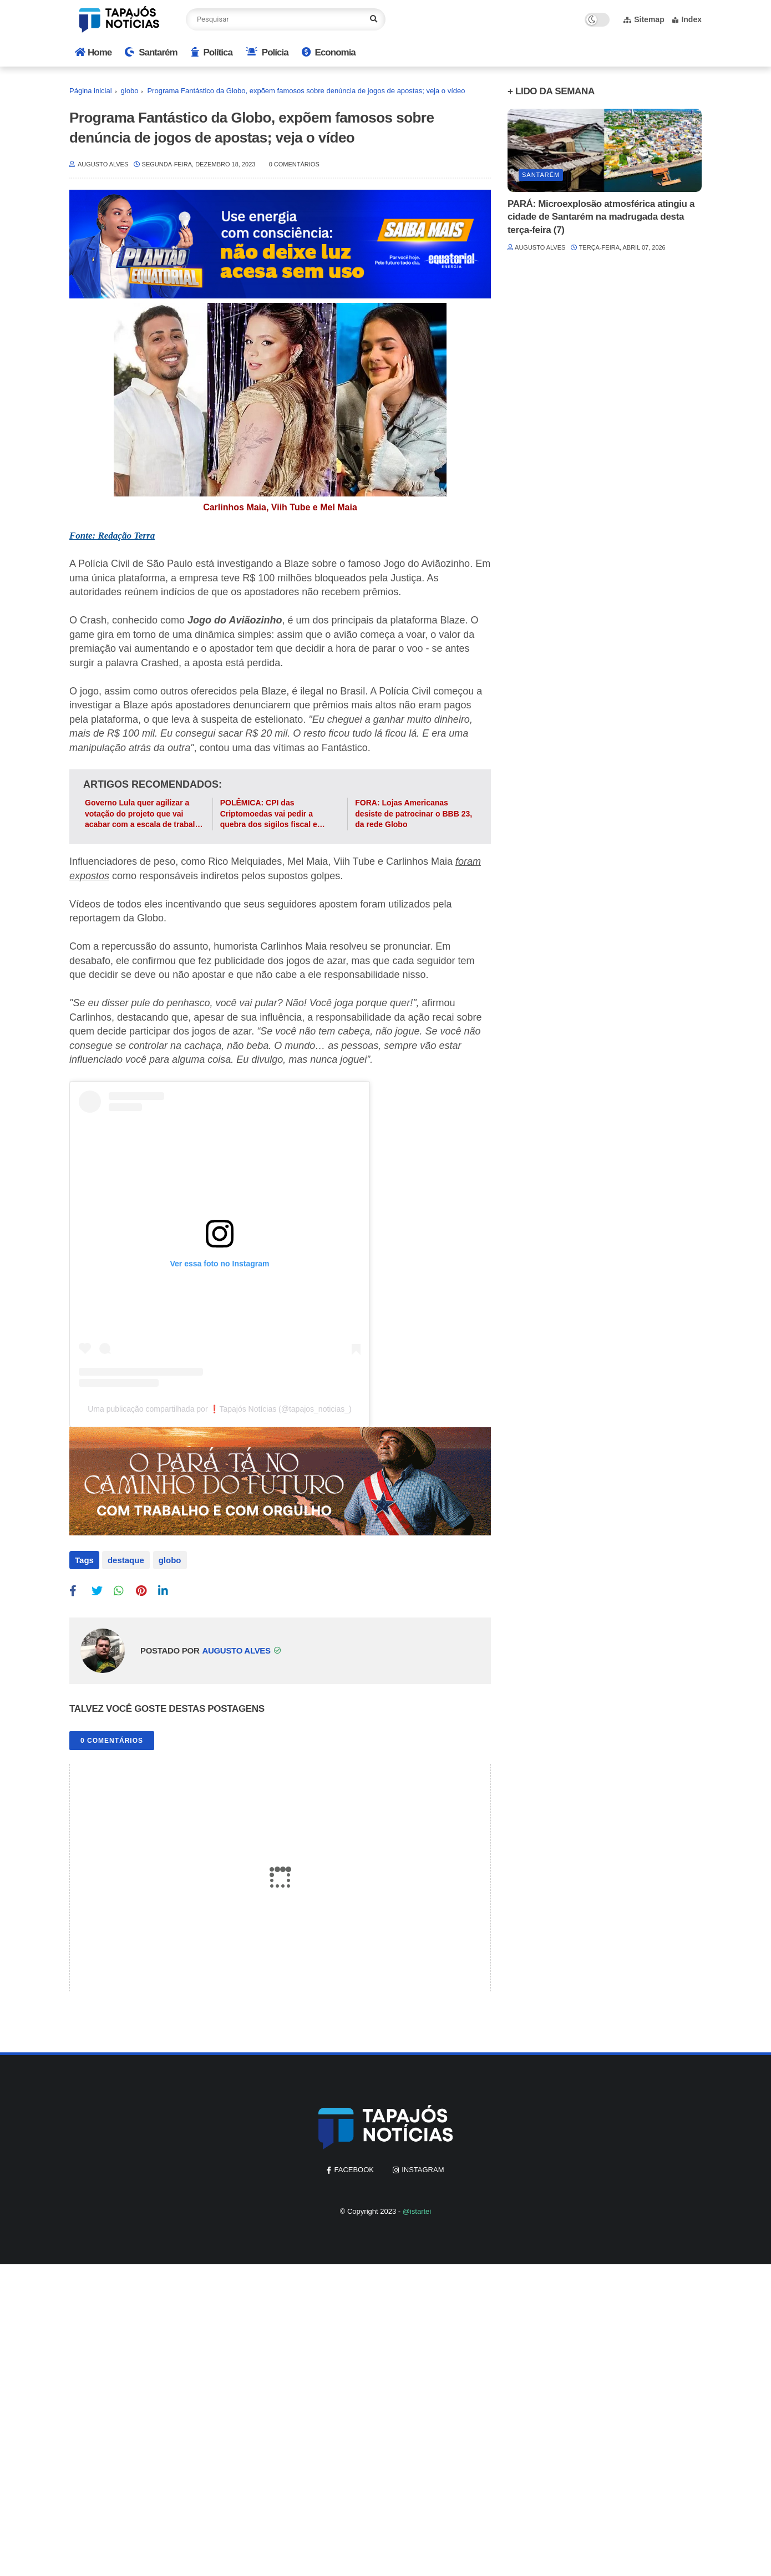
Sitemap (643, 19)
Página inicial (90, 91)
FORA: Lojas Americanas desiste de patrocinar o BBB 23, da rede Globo (413, 813)
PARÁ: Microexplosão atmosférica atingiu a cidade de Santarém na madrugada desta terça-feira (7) (601, 217)
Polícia (267, 52)
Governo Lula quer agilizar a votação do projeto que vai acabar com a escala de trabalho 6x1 (145, 814)
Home (93, 52)
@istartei (417, 2210)
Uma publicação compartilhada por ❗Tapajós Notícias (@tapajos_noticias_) (220, 1408)
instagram (423, 2168)
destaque (126, 1560)
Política (211, 52)
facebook (354, 2168)
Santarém (151, 52)
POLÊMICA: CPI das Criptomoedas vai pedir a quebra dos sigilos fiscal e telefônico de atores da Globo (274, 814)
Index (687, 19)
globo (130, 91)
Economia (329, 52)
